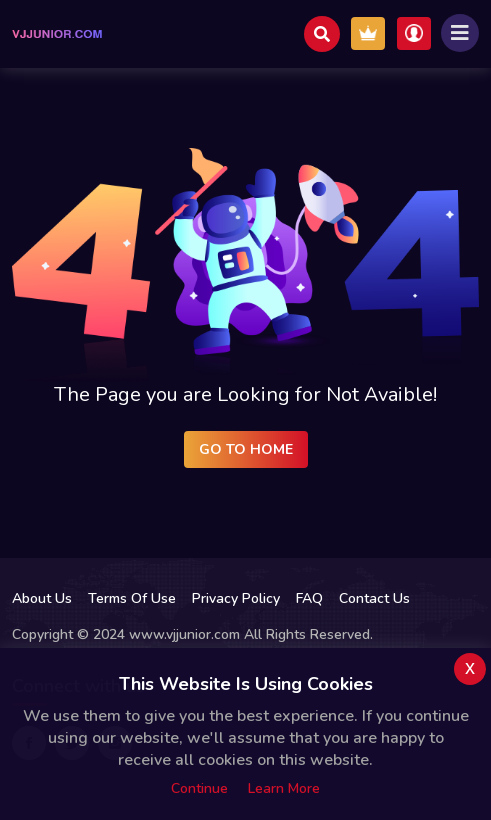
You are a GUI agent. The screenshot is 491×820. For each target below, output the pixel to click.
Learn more (284, 788)
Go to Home (246, 449)
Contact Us (374, 598)
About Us (42, 598)
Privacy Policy (236, 598)
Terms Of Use (132, 598)
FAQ (309, 598)
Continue (199, 788)
